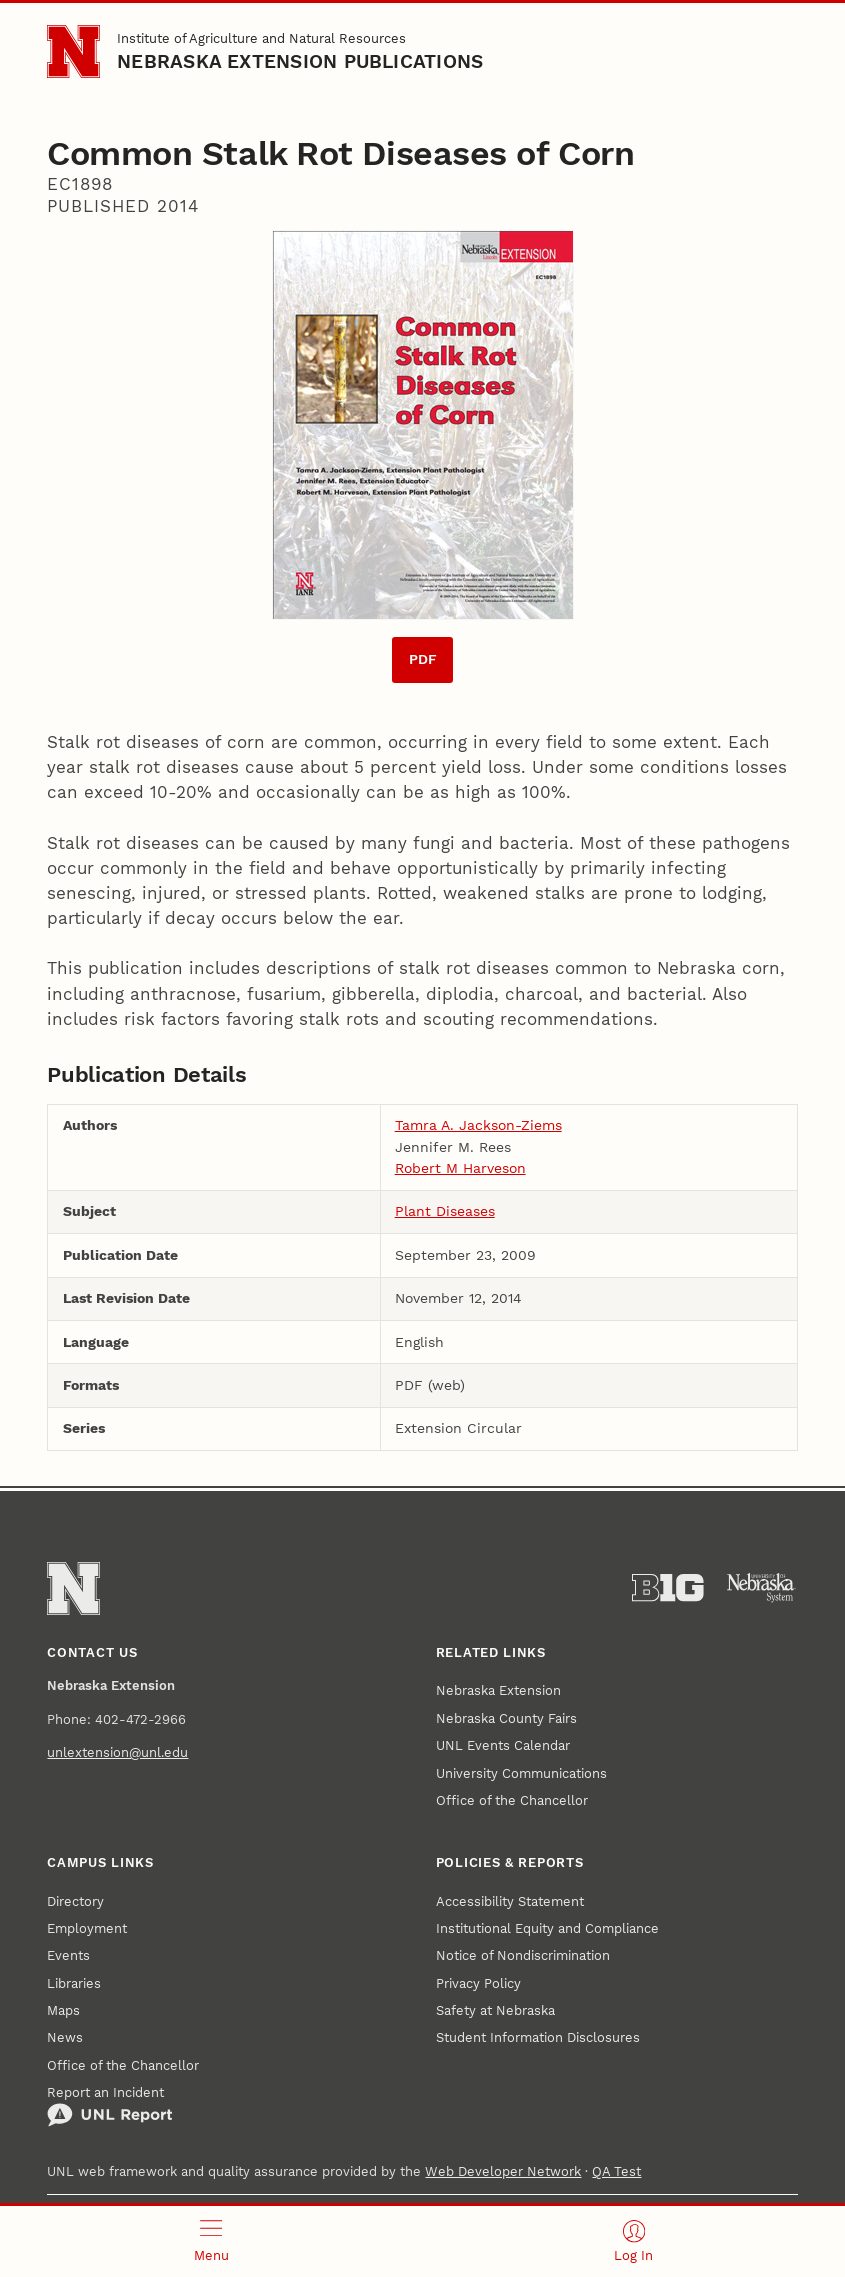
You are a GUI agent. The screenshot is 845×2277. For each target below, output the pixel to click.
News (65, 2037)
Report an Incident (110, 2106)
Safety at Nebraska (495, 2010)
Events (68, 1955)
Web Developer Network (503, 2171)
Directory (75, 1901)
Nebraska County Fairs (506, 1718)
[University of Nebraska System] (762, 1588)
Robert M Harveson (460, 1168)
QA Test (616, 2171)
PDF (423, 659)
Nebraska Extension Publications (300, 61)
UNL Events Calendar (503, 1745)
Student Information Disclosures (538, 2037)
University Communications (521, 1773)
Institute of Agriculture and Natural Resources (261, 38)
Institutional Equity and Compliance (547, 1928)
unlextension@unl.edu (117, 1752)
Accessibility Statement (510, 1901)
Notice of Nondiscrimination (523, 1955)
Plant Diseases (445, 1211)
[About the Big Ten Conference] (668, 1588)
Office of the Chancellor (512, 1800)
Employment (87, 1928)
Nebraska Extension (498, 1690)
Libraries (74, 1983)
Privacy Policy (478, 1983)
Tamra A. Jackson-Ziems (478, 1125)
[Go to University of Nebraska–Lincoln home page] (73, 51)
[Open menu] (211, 2241)
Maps (63, 2010)
